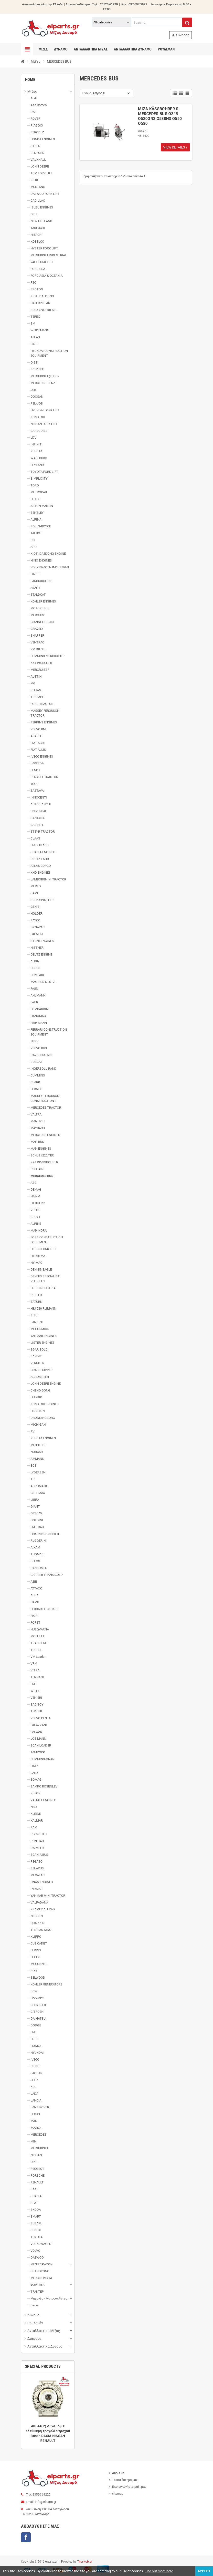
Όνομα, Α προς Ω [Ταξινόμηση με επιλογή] (93, 93)
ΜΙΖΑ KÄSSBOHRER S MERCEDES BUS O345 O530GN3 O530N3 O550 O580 (160, 116)
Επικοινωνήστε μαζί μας (129, 2486)
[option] (48, 2410)
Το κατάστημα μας (125, 2480)
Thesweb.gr (84, 2561)
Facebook (26, 2537)
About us (118, 2473)
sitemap (117, 2493)
